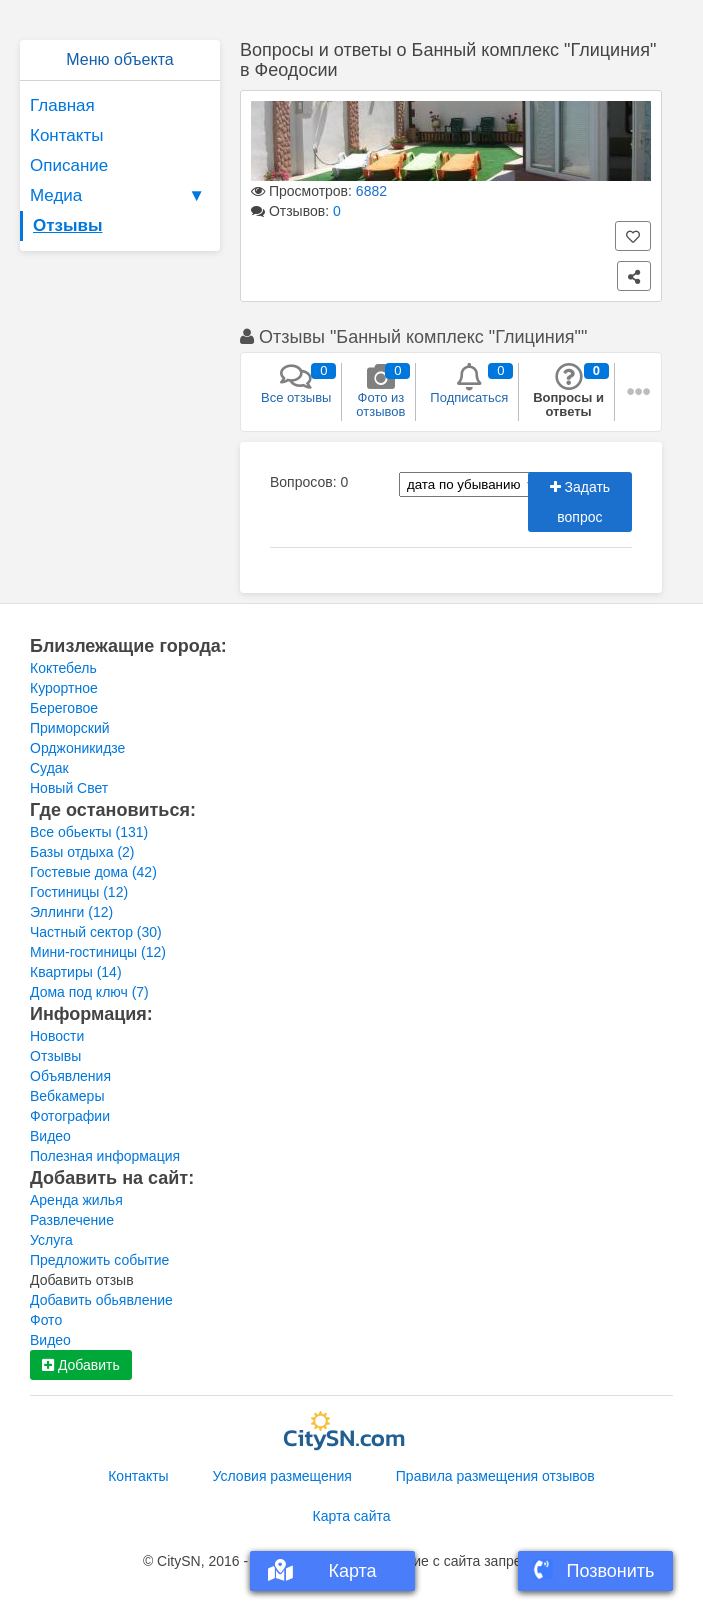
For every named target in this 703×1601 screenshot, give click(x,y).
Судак (49, 768)
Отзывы (68, 225)
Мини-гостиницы (98, 952)
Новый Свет (69, 788)
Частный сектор (96, 932)
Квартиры (76, 972)
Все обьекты (89, 832)
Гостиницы (79, 892)
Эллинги (71, 912)
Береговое (64, 708)
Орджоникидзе (77, 748)
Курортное (64, 688)
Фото (46, 1320)
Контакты (66, 135)
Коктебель (63, 668)
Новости (57, 1036)
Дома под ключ (89, 992)
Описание (69, 165)
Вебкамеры (67, 1096)
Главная (62, 105)
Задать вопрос (580, 502)
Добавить (81, 1365)
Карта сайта (352, 1516)
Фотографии (70, 1116)
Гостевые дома (93, 872)
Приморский (70, 728)
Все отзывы (296, 384)
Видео (50, 1136)
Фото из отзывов (380, 391)
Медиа (120, 196)
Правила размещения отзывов (495, 1476)
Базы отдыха (82, 852)
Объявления (70, 1076)
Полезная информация (105, 1156)
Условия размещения (282, 1476)
